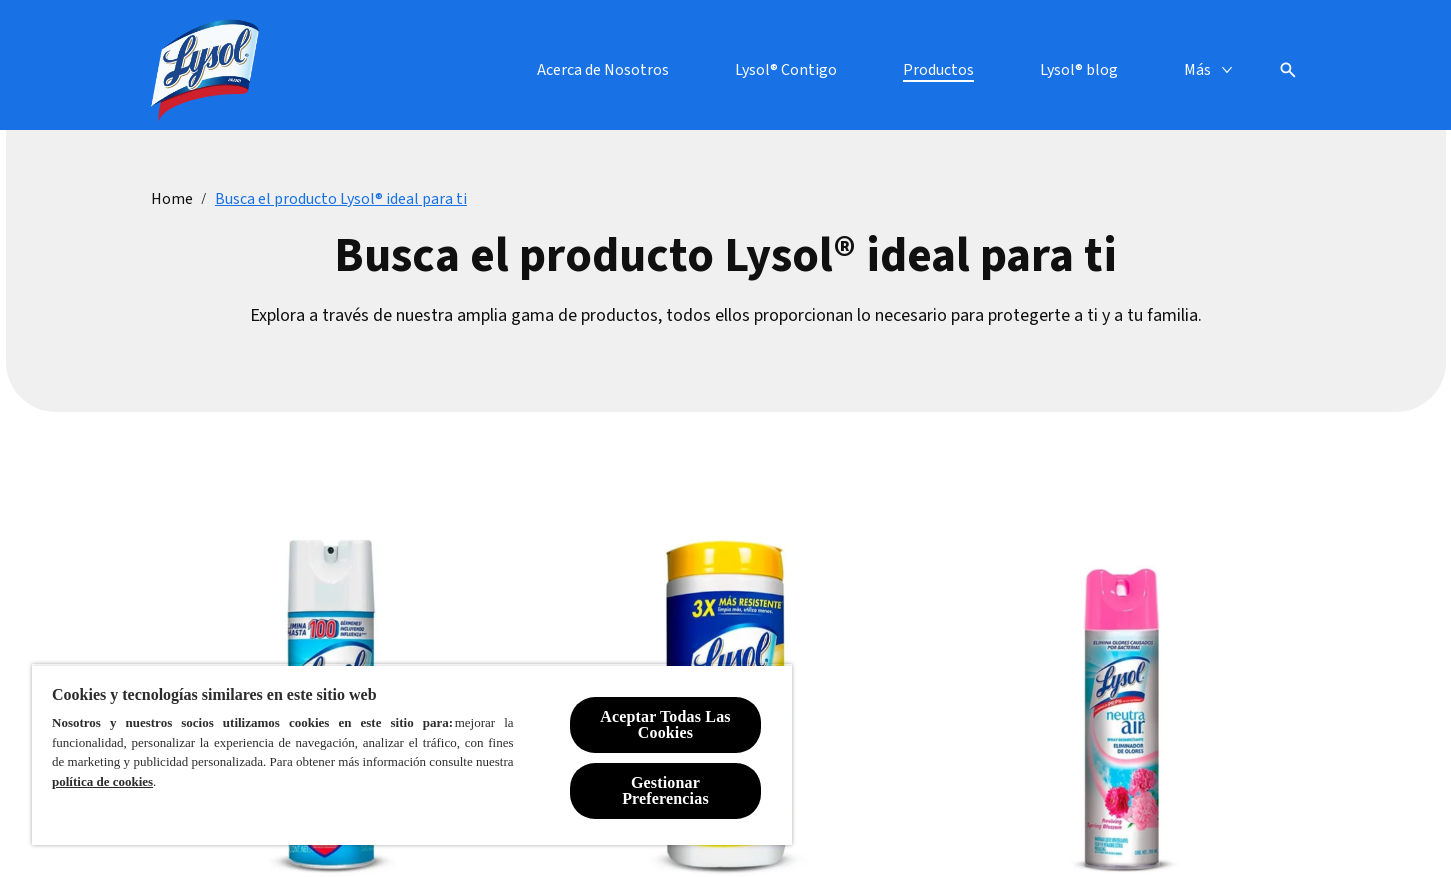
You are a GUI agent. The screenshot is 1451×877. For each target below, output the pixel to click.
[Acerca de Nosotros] (603, 70)
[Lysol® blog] (1079, 70)
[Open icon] (1288, 70)
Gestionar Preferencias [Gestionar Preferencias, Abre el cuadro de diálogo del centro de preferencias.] (665, 790)
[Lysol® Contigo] (786, 70)
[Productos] (938, 70)
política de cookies (102, 781)
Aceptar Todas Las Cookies (665, 724)
